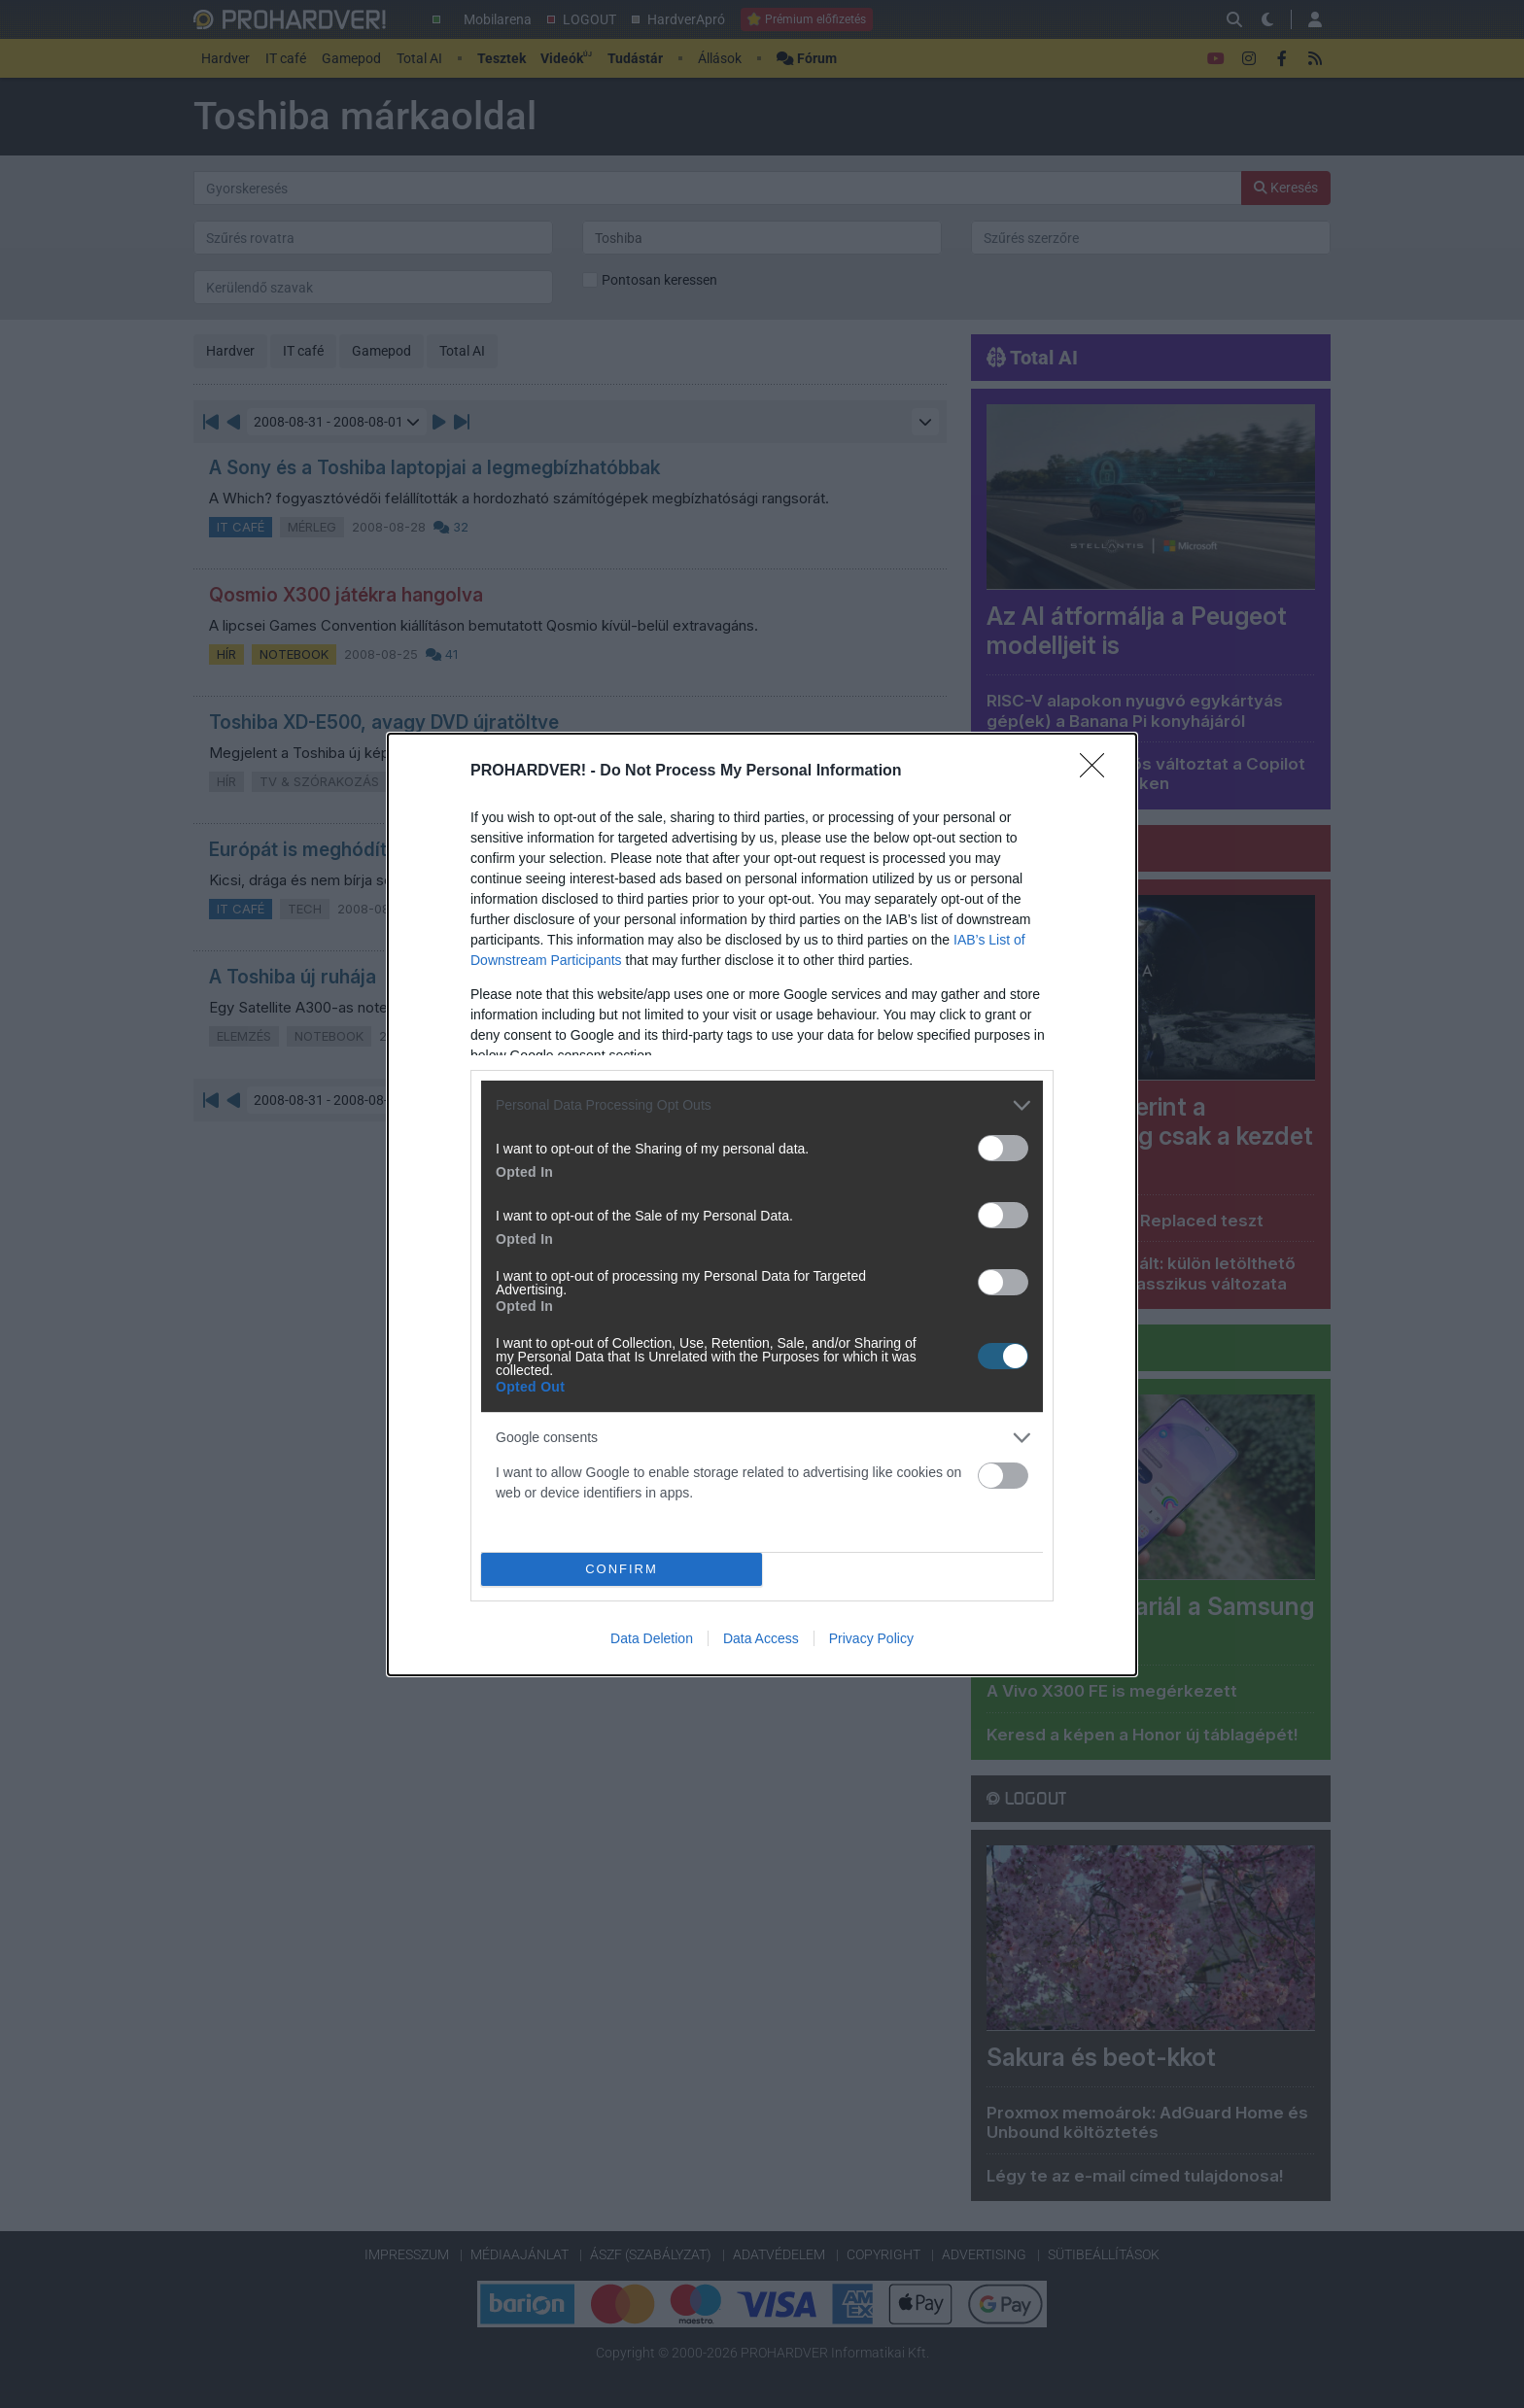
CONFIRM (621, 1569)
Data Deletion (651, 1638)
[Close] (1098, 771)
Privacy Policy (871, 1638)
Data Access (761, 1638)
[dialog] (762, 1204)
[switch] (1003, 1148)
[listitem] (762, 1105)
